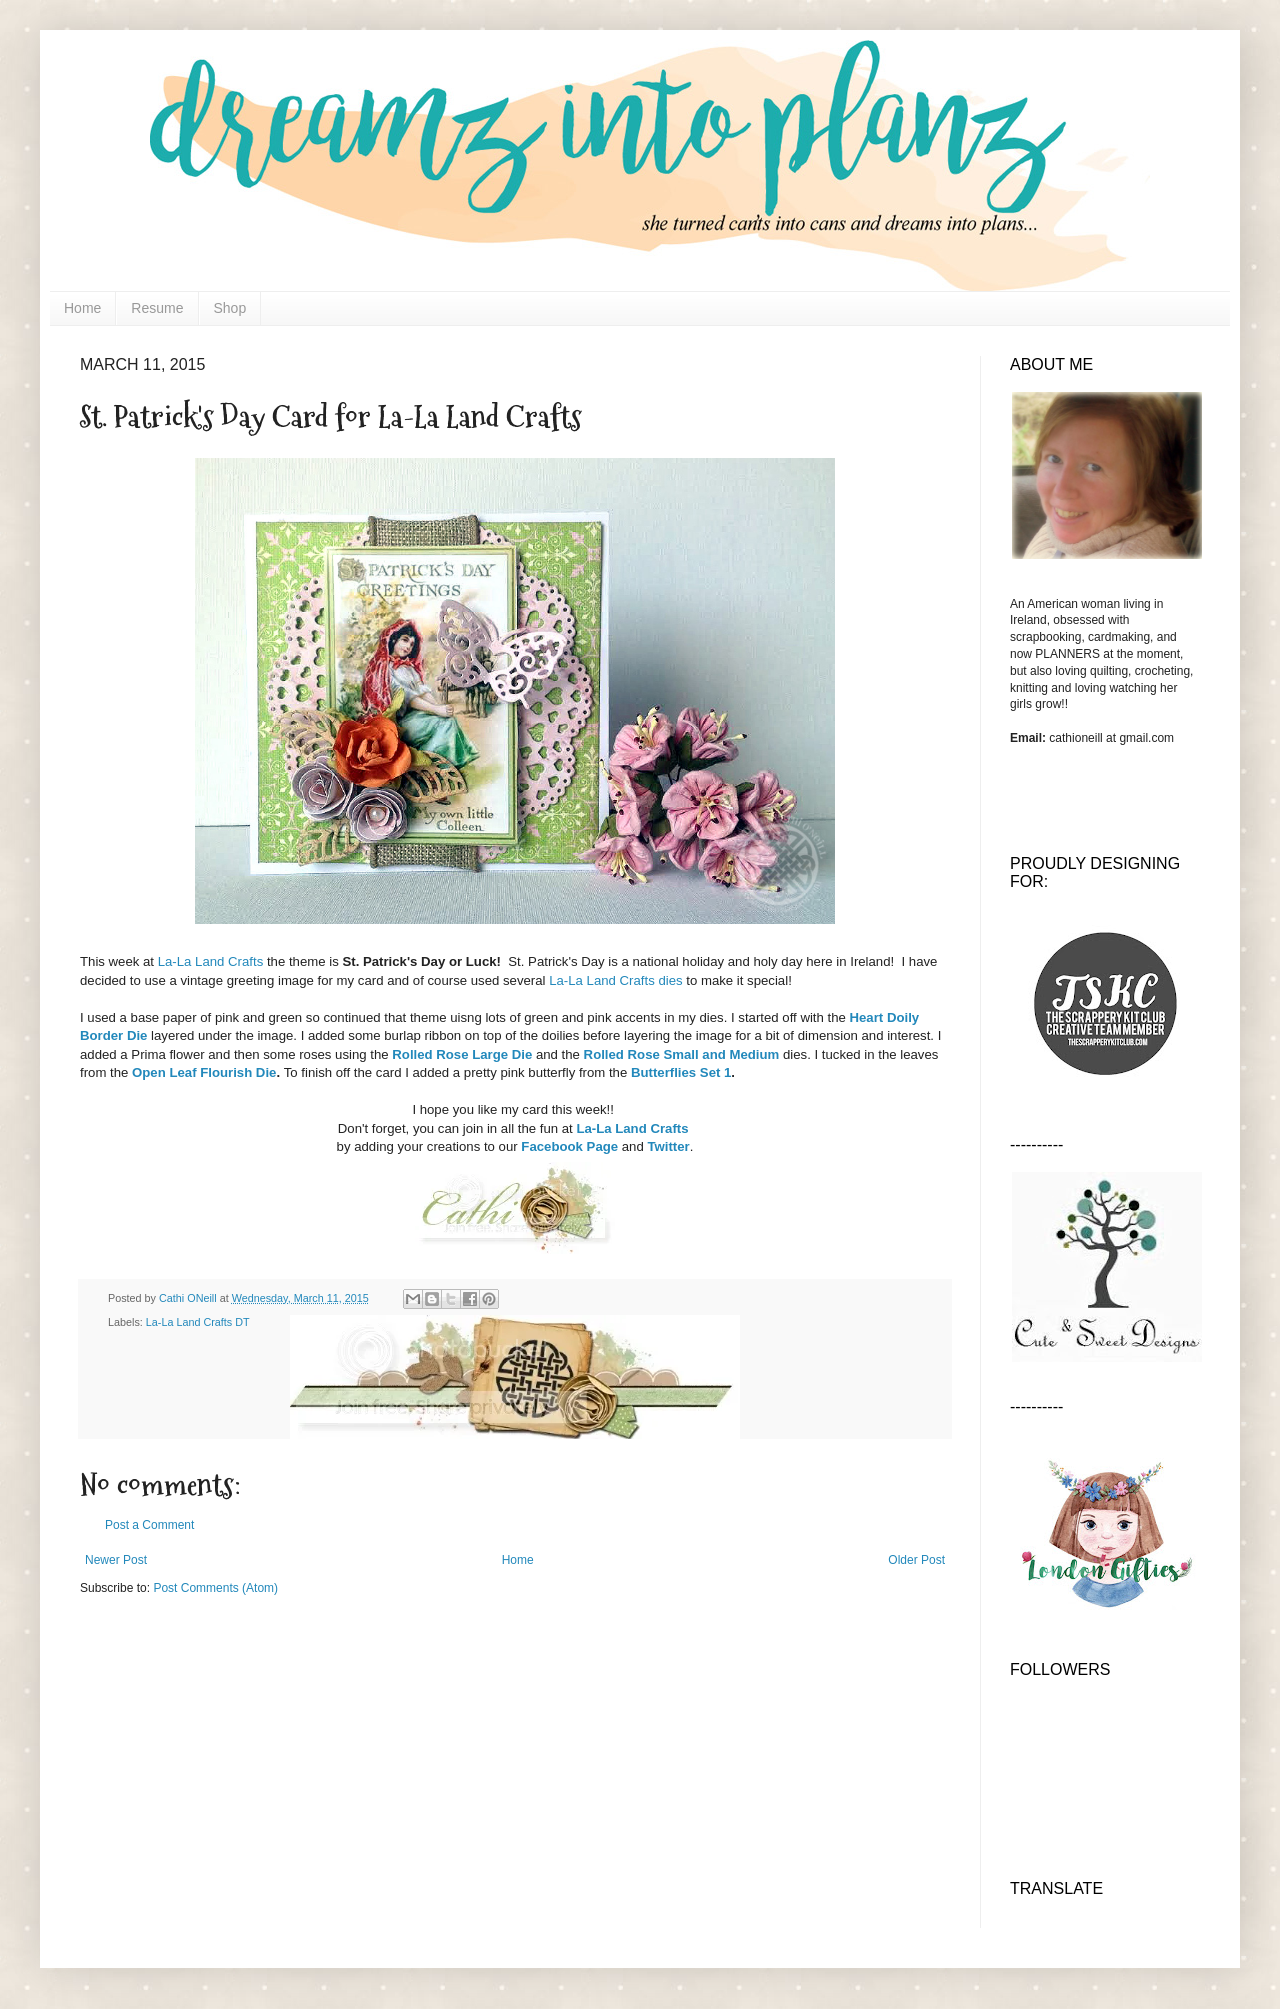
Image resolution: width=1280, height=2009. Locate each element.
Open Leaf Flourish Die (204, 1072)
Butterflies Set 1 (681, 1072)
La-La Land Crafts (211, 961)
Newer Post (116, 1560)
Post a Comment (149, 1525)
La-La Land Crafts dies (615, 980)
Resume (157, 308)
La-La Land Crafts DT (198, 1322)
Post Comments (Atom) (215, 1588)
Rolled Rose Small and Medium (682, 1054)
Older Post (916, 1560)
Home (82, 308)
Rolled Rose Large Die (462, 1054)
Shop (230, 308)
